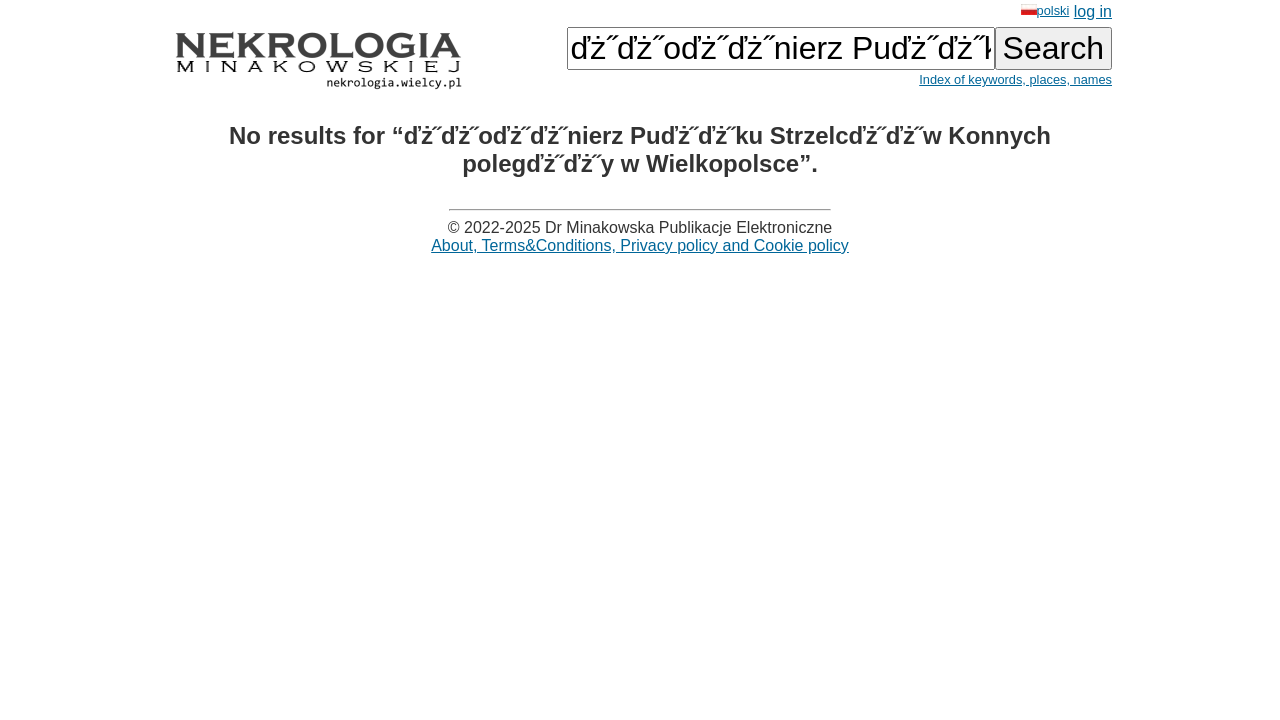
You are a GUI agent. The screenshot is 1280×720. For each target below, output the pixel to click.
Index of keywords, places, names (1015, 79)
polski (1045, 10)
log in (1093, 11)
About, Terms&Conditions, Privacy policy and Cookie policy (640, 245)
